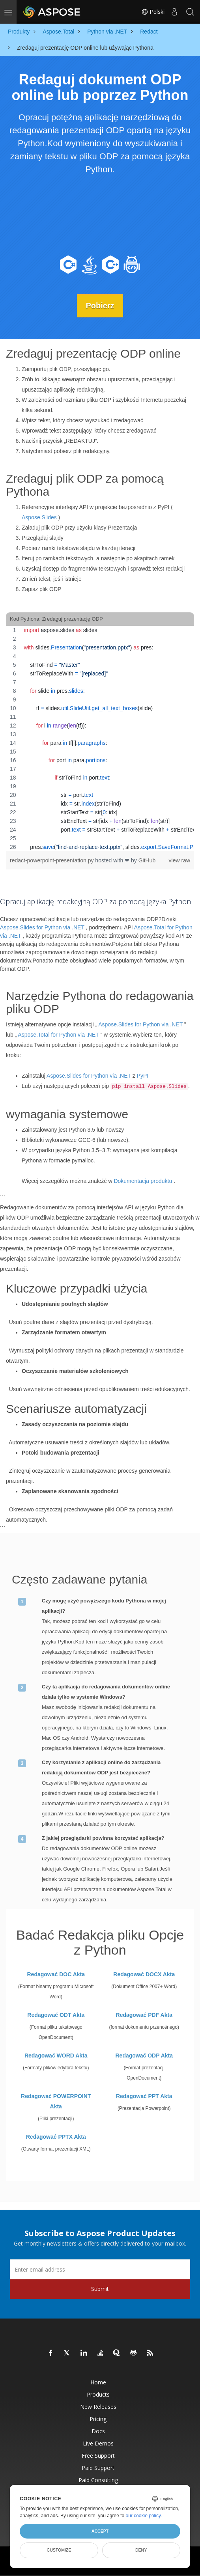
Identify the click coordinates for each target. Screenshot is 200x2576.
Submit (100, 2288)
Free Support (98, 2455)
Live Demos (98, 2443)
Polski (152, 11)
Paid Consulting (98, 2480)
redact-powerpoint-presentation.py (52, 860)
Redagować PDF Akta (144, 2015)
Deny (141, 2550)
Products (98, 2394)
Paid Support (98, 2468)
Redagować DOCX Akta (144, 1974)
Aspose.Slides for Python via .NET (42, 927)
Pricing (98, 2419)
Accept (100, 2531)
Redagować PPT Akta (144, 2096)
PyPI (143, 1076)
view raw (179, 860)
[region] (100, 738)
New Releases (98, 2406)
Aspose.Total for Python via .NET (58, 1035)
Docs (98, 2431)
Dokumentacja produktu (143, 1181)
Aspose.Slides (39, 517)
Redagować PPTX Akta (56, 2137)
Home (98, 2382)
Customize (59, 2550)
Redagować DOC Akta (56, 1974)
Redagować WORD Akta (56, 2055)
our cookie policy (143, 2515)
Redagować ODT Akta (55, 2015)
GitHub (147, 860)
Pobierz (100, 305)
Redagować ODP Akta (144, 2055)
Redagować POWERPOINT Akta (56, 2101)
